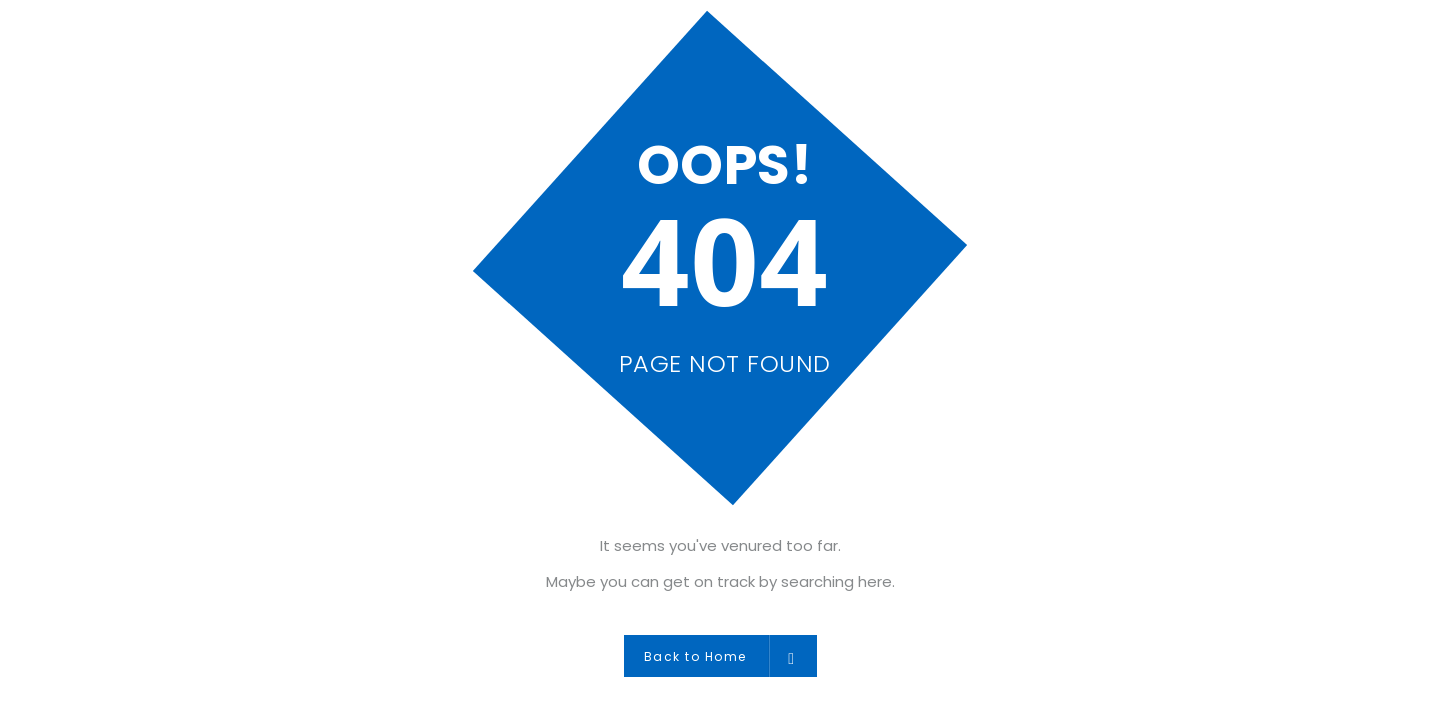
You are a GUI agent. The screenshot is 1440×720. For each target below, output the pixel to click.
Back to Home (720, 656)
